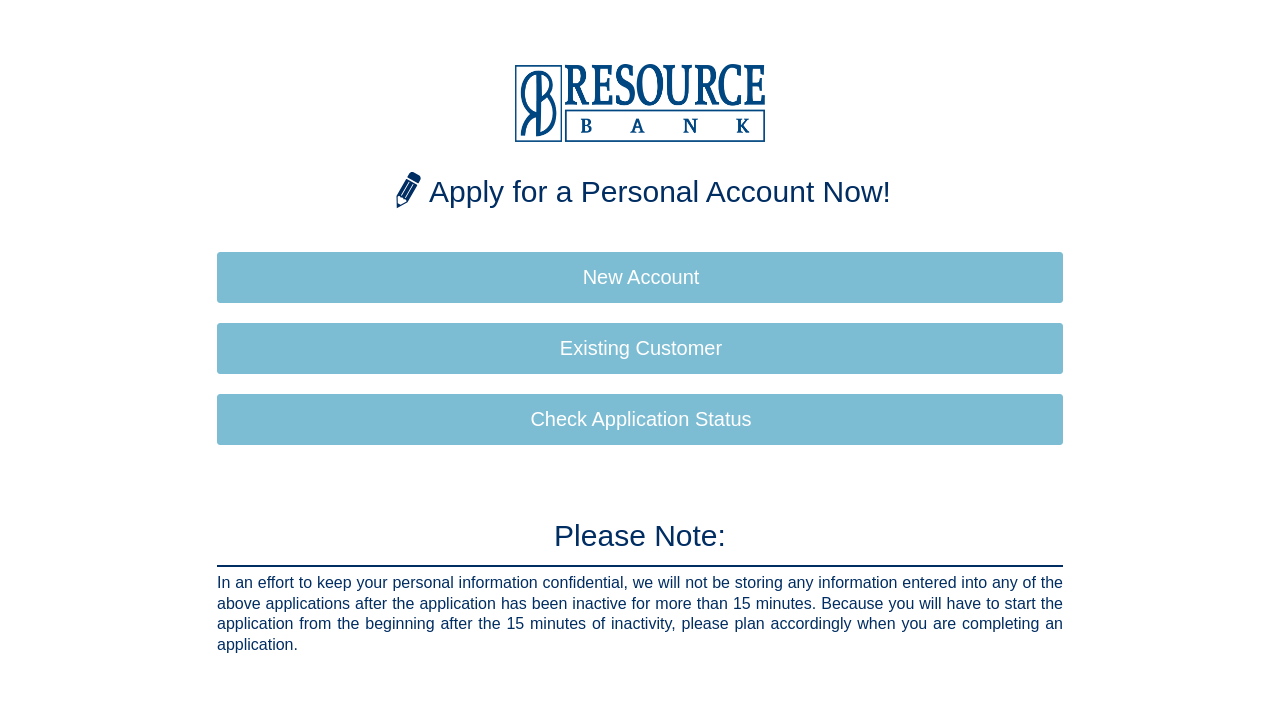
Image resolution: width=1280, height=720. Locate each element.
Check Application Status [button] (640, 419)
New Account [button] (641, 277)
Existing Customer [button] (641, 348)
